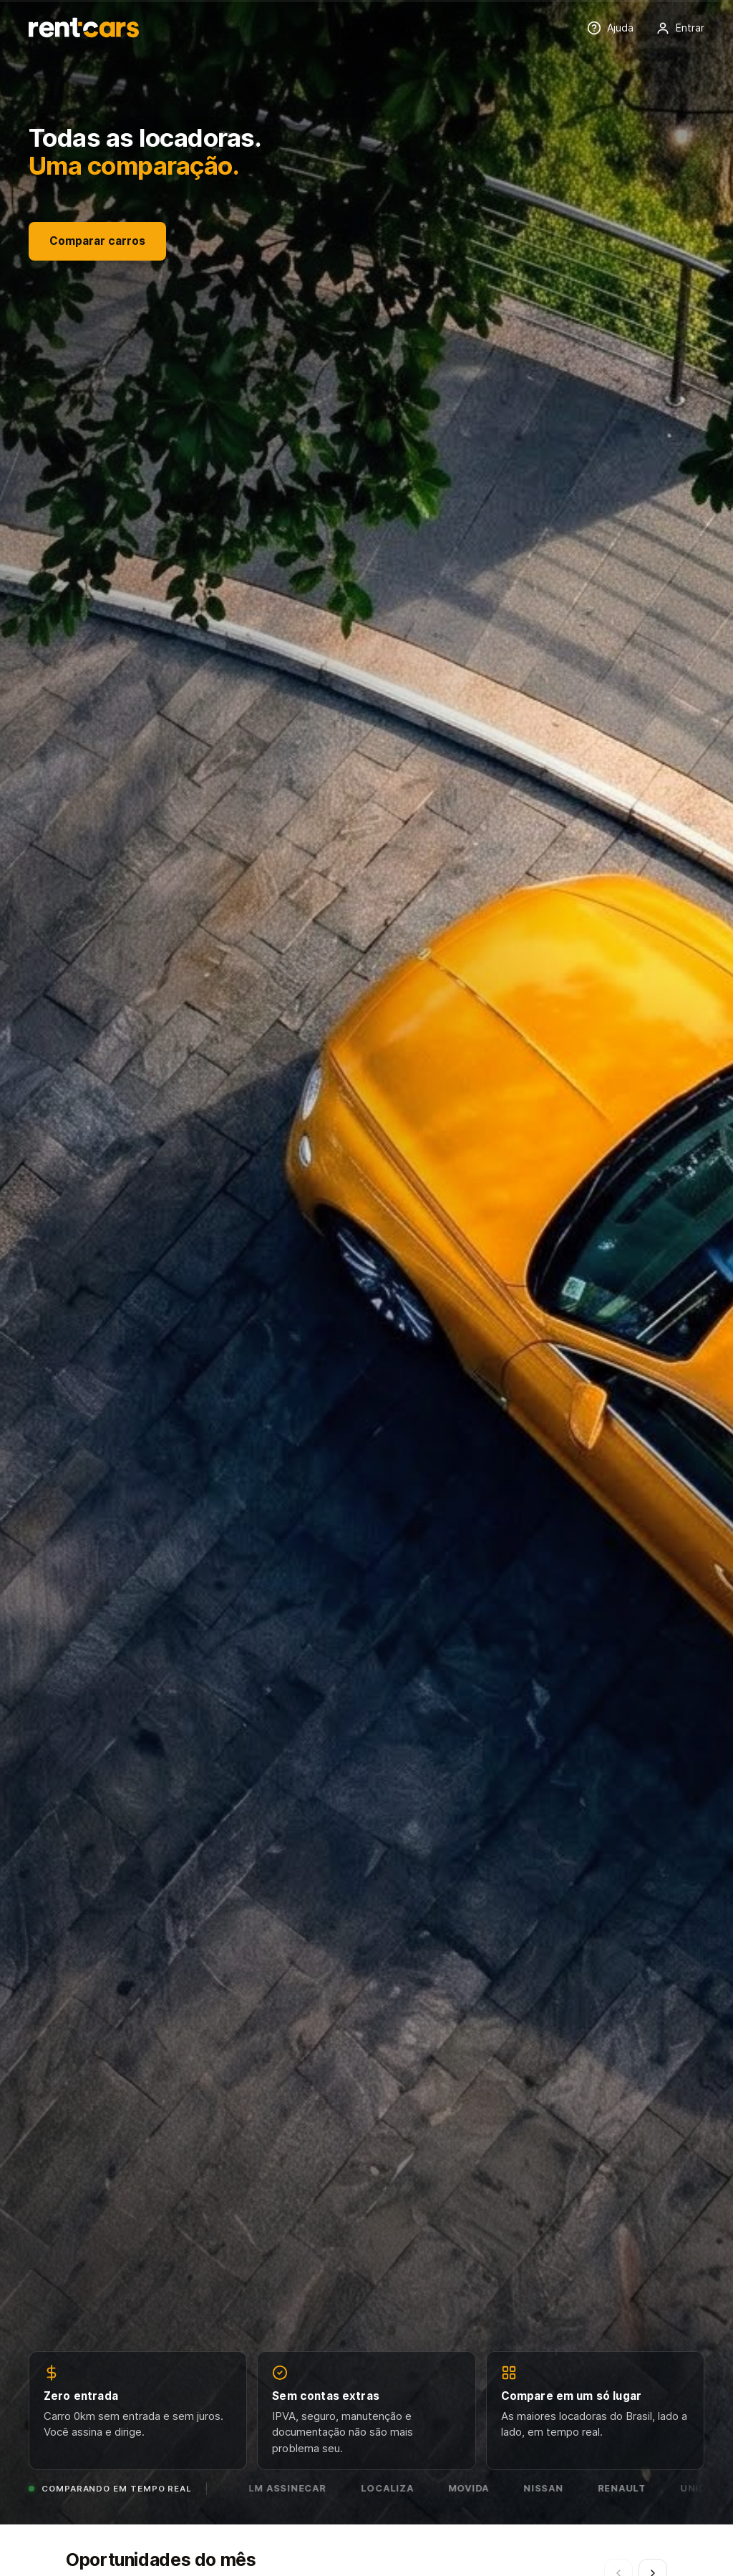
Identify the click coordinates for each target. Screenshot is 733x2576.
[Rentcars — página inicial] (84, 27)
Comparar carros (97, 241)
